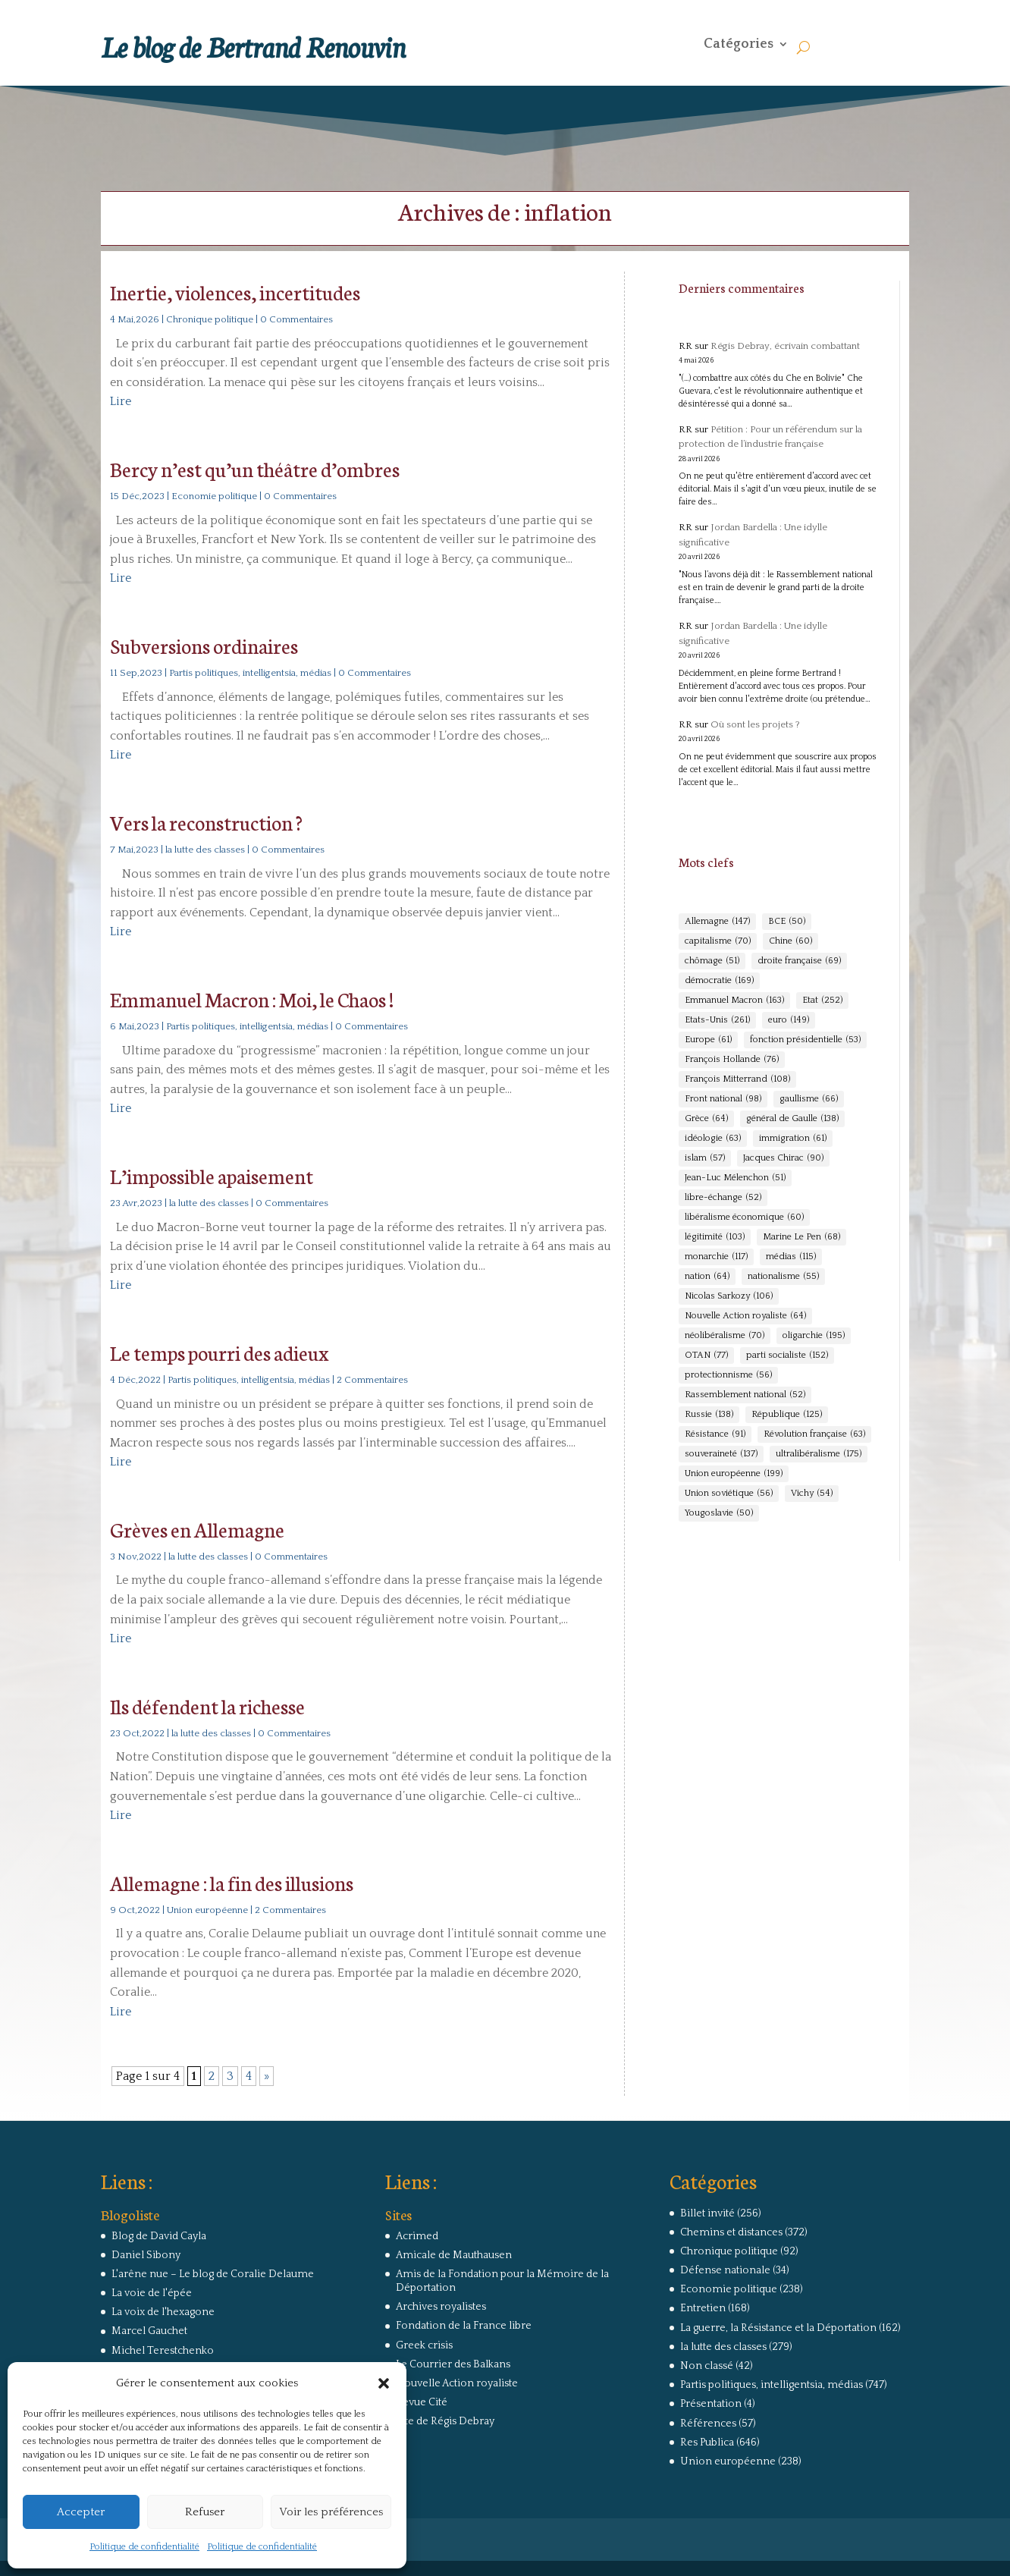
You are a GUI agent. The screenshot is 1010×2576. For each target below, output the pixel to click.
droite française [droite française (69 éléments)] (799, 961)
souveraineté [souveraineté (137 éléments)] (721, 1454)
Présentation (711, 2404)
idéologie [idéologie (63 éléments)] (713, 1138)
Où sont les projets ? (755, 724)
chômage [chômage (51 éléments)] (712, 961)
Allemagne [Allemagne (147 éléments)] (717, 921)
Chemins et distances (731, 2232)
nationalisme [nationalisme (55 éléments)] (783, 1276)
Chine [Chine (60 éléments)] (790, 941)
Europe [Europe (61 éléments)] (708, 1040)
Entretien (703, 2308)
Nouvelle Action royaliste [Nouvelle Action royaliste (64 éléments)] (745, 1316)
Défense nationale (725, 2270)
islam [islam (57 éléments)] (705, 1158)
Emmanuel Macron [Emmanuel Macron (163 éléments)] (734, 1000)
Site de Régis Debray (445, 2421)
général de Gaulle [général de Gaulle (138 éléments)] (792, 1119)
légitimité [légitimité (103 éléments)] (715, 1237)
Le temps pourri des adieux (219, 1352)
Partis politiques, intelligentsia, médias (250, 673)
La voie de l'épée (151, 2293)
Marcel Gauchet (149, 2331)
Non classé (706, 2366)
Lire (120, 401)
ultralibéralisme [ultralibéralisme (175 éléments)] (818, 1454)
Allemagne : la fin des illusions (231, 1882)
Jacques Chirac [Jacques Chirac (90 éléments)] (783, 1158)
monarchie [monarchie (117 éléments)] (716, 1257)
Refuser (204, 2511)
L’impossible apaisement (211, 1175)
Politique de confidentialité (144, 2547)
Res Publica (707, 2442)
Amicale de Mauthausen (454, 2255)
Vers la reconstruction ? (206, 822)
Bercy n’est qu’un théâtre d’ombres (255, 468)
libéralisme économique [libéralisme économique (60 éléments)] (744, 1217)
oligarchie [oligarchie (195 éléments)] (814, 1336)
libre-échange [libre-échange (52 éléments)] (723, 1198)
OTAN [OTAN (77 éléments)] (706, 1355)
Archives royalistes (441, 2307)
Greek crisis (424, 2345)
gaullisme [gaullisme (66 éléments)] (808, 1099)
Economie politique (214, 496)
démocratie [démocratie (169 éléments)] (719, 981)
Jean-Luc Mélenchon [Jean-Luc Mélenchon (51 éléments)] (735, 1178)
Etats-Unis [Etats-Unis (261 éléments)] (717, 1020)
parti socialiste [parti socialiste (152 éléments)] (787, 1355)
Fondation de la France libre (464, 2326)
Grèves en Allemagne (197, 1529)
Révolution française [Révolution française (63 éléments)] (814, 1434)
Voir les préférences (331, 2511)
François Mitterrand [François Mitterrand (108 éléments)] (737, 1079)
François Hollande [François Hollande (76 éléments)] (732, 1060)
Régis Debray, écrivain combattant (785, 346)
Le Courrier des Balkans (453, 2364)
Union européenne (207, 1910)
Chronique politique (209, 319)
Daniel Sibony (145, 2255)
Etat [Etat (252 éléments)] (822, 1000)
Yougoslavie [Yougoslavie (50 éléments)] (719, 1513)
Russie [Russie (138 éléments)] (709, 1415)
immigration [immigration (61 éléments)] (793, 1138)
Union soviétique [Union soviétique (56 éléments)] (729, 1493)
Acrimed (417, 2236)
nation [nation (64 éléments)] (707, 1276)
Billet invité (707, 2213)
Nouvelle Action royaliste (457, 2383)
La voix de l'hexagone (163, 2312)
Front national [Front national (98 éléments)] (723, 1099)
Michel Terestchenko (162, 2351)
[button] (383, 2383)
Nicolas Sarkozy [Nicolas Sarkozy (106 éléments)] (729, 1296)
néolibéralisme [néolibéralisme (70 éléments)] (724, 1336)
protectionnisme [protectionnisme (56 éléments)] (728, 1375)
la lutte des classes (205, 849)
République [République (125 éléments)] (786, 1415)
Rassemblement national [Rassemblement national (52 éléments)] (745, 1395)
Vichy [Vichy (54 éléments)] (812, 1493)
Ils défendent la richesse (207, 1706)
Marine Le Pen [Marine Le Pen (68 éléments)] (801, 1237)
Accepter (81, 2511)
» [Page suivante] (266, 2076)
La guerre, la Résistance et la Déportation (778, 2328)
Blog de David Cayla (158, 2236)
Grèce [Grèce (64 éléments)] (706, 1119)
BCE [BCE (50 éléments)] (786, 921)
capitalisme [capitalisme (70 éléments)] (718, 941)
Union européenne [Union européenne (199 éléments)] (734, 1474)
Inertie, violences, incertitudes (235, 292)
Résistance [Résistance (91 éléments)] (715, 1434)
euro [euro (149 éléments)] (788, 1020)
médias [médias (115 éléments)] (791, 1257)
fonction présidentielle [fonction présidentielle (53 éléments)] (805, 1040)
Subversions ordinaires (204, 645)
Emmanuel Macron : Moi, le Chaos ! (252, 999)
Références (708, 2423)
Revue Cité (421, 2402)
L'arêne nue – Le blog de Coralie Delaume (212, 2274)
